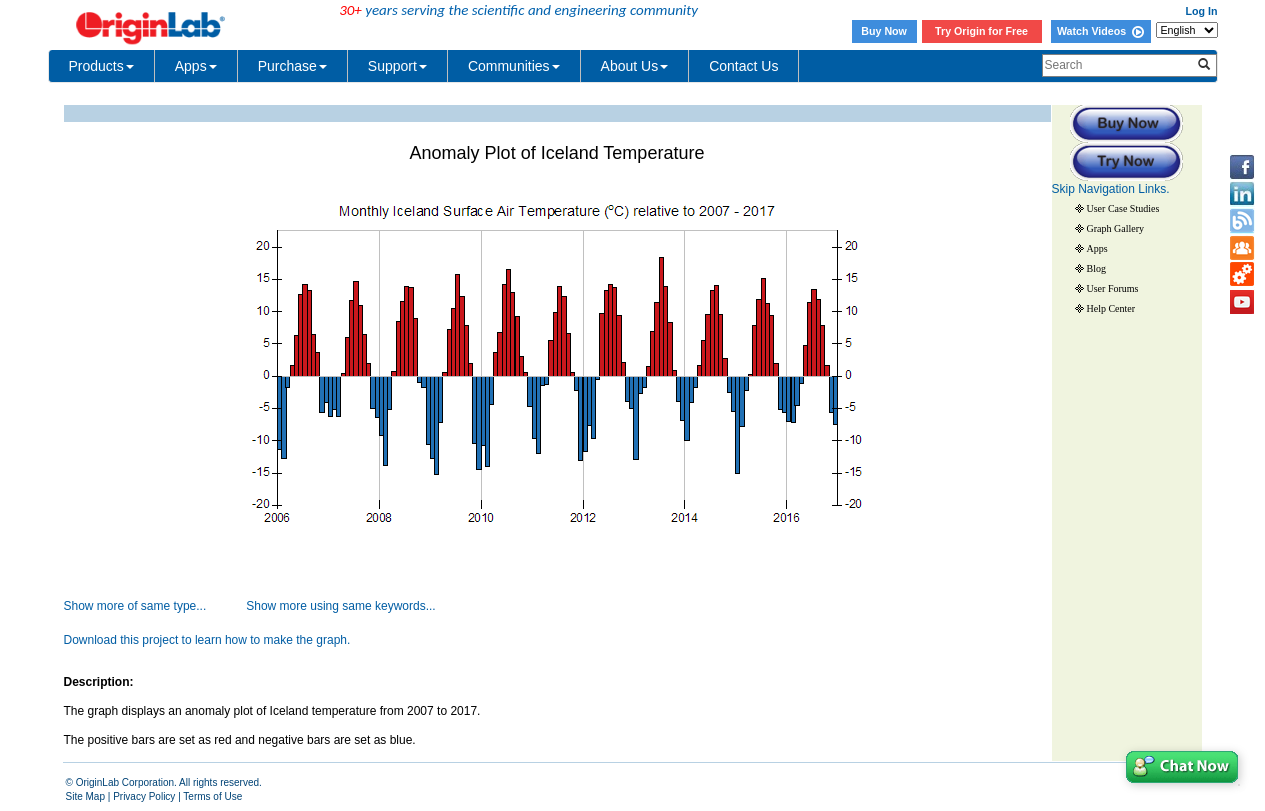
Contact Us (743, 66)
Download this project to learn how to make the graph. (207, 640)
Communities (514, 66)
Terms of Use (212, 796)
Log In (1202, 11)
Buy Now (884, 31)
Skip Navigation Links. (1111, 189)
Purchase (292, 66)
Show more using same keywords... (340, 606)
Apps (196, 66)
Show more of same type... (135, 606)
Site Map (85, 796)
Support (397, 66)
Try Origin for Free (981, 31)
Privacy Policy (144, 796)
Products (101, 66)
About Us (635, 66)
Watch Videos (1100, 31)
